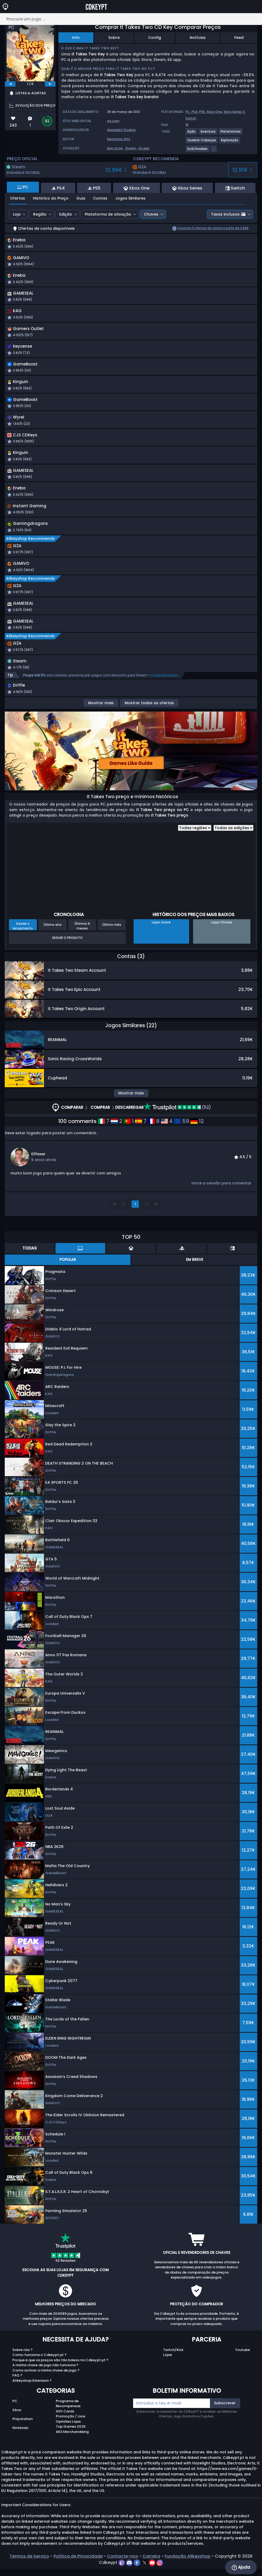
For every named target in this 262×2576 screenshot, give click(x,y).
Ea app (144, 148)
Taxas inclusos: (228, 214)
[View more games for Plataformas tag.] (231, 133)
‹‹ (115, 1218)
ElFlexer (38, 1168)
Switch (190, 118)
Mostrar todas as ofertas (149, 717)
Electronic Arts (118, 139)
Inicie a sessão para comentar (221, 1197)
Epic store (115, 148)
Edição (65, 214)
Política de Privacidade (78, 2571)
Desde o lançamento (23, 940)
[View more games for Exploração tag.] (230, 142)
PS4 (195, 111)
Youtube (242, 2364)
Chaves (151, 214)
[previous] (10, 84)
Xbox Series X (234, 111)
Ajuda (241, 2567)
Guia (80, 198)
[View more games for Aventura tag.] (208, 133)
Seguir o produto (67, 952)
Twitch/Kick (173, 2364)
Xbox (16, 2424)
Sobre (114, 37)
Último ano (53, 939)
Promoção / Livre (70, 2430)
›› (156, 1218)
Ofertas (17, 198)
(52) (177, 1122)
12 (197, 1135)
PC (14, 2415)
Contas (100, 198)
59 (181, 1135)
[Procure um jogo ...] (131, 19)
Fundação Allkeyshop (187, 2571)
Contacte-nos (122, 2571)
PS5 (202, 111)
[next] (50, 84)
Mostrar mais (101, 717)
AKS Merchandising (72, 2446)
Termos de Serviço (29, 2571)
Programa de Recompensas (68, 2418)
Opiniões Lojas (68, 2435)
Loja (17, 214)
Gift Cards (65, 2425)
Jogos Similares (130, 198)
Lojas (167, 2369)
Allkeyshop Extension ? (32, 2394)
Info (76, 37)
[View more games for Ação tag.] (191, 133)
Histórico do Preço (50, 198)
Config (154, 37)
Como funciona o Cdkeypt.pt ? (39, 2369)
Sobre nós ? (22, 2364)
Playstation (22, 2433)
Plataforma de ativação (108, 214)
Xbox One (214, 111)
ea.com (113, 121)
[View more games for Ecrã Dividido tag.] (197, 151)
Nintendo (20, 2442)
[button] (182, 244)
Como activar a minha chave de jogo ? (45, 2384)
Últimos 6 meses (82, 940)
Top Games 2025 (70, 2440)
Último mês (111, 939)
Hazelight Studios (121, 130)
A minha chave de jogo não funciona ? (45, 2379)
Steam (130, 148)
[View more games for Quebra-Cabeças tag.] (201, 142)
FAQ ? (17, 2389)
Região (40, 214)
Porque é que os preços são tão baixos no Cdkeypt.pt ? (60, 2374)
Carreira (151, 2571)
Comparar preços (164, 689)
